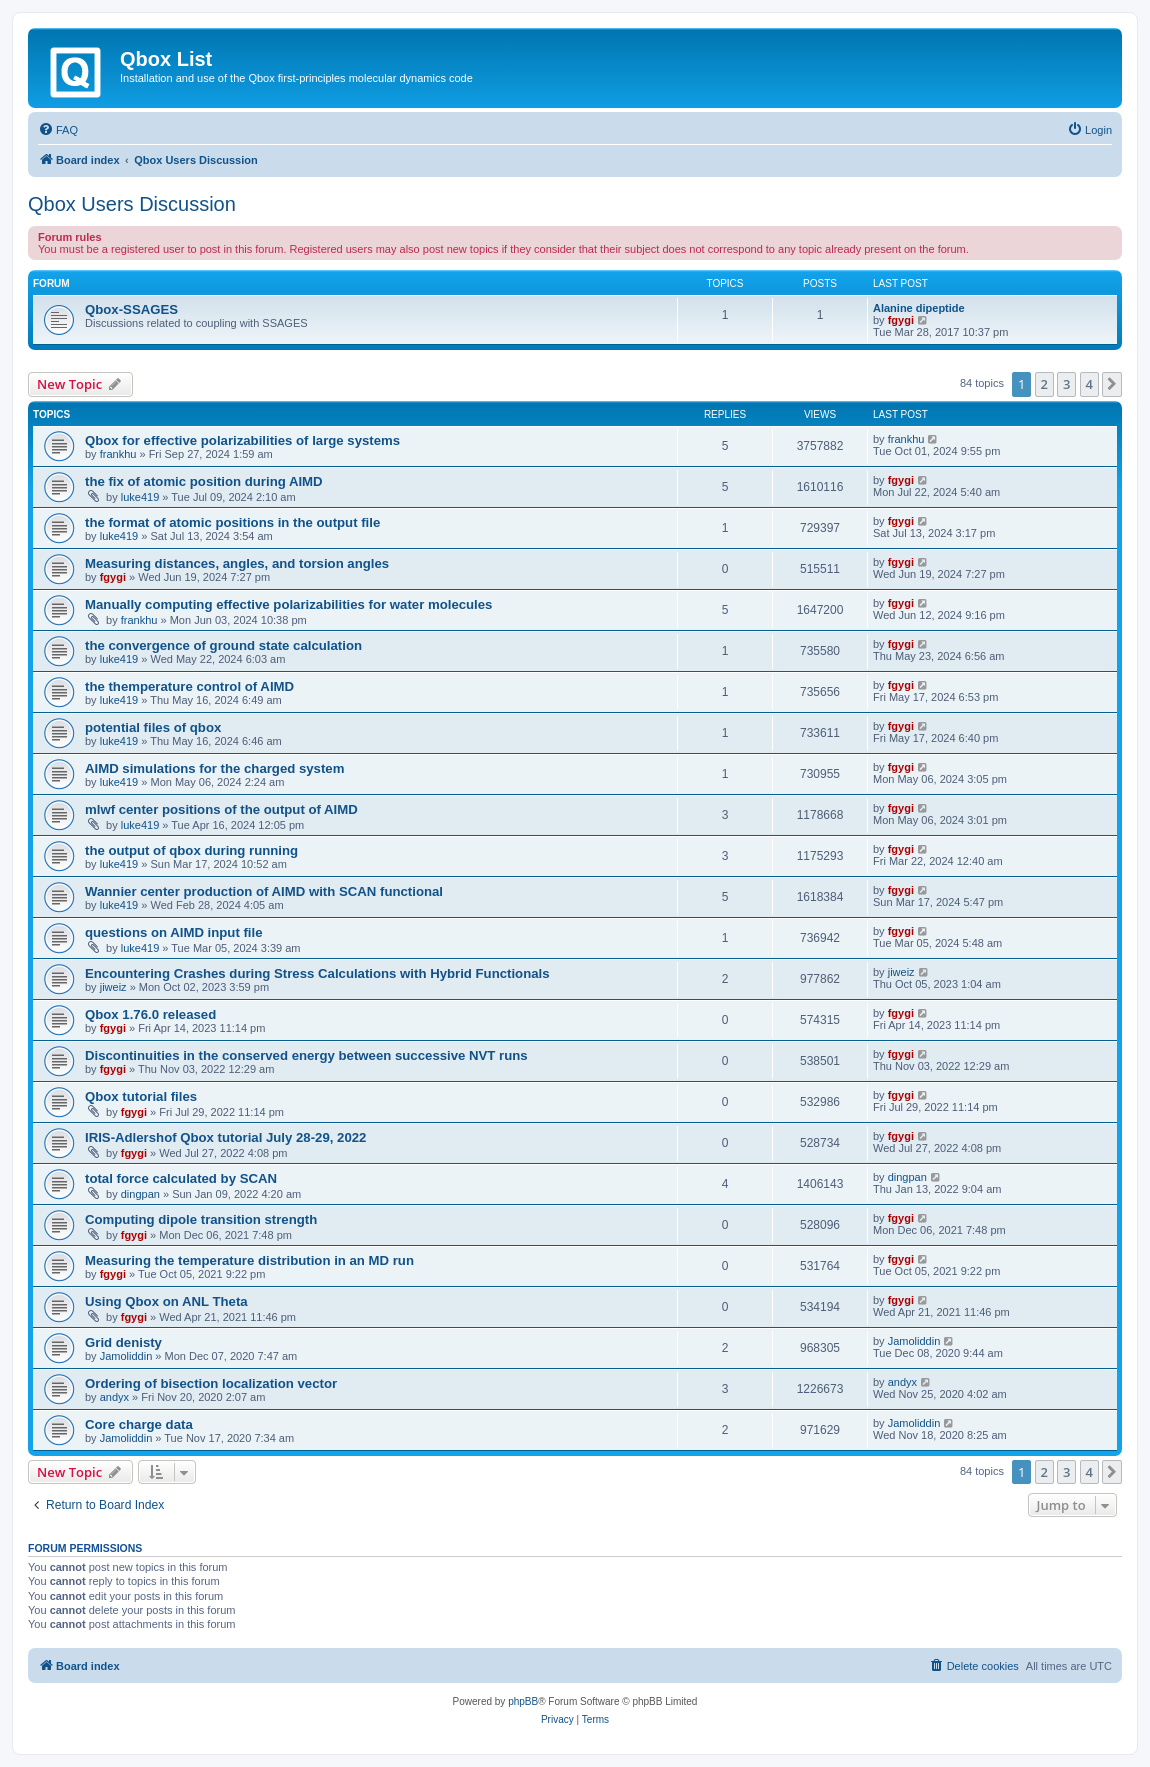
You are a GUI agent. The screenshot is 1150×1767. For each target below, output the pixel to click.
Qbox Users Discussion (132, 204)
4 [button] (1089, 384)
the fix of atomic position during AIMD (204, 481)
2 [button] (1044, 384)
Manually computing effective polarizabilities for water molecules (288, 604)
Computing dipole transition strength (201, 1219)
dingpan (140, 1194)
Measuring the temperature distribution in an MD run (249, 1260)
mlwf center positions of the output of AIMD (221, 809)
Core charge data (139, 1424)
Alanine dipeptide (919, 308)
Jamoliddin (126, 1356)
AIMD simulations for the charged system (214, 768)
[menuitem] (58, 130)
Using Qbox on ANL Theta (166, 1301)
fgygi (901, 320)
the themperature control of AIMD (189, 686)
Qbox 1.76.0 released (150, 1014)
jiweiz (113, 987)
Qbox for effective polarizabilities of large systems (242, 440)
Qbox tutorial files (141, 1096)
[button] (1112, 384)
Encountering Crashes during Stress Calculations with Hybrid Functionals (317, 973)
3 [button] (1066, 384)
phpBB (523, 1701)
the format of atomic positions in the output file (232, 522)
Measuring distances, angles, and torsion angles (237, 563)
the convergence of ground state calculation (223, 645)
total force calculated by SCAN (181, 1178)
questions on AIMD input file (174, 932)
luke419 (140, 497)
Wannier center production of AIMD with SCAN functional (264, 891)
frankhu (118, 454)
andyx (114, 1397)
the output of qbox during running (191, 850)
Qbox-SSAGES (131, 309)
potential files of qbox (153, 727)
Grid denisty (123, 1342)
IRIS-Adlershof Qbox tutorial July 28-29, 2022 (225, 1137)
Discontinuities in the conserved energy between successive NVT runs (306, 1055)
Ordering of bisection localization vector (211, 1383)
